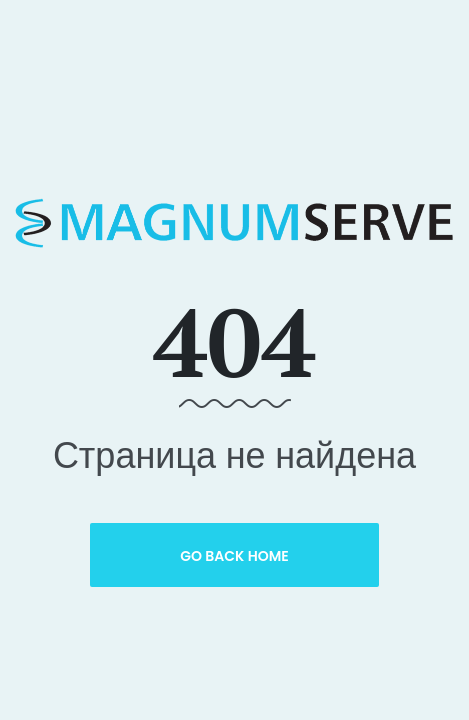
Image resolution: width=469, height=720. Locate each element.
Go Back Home (234, 556)
